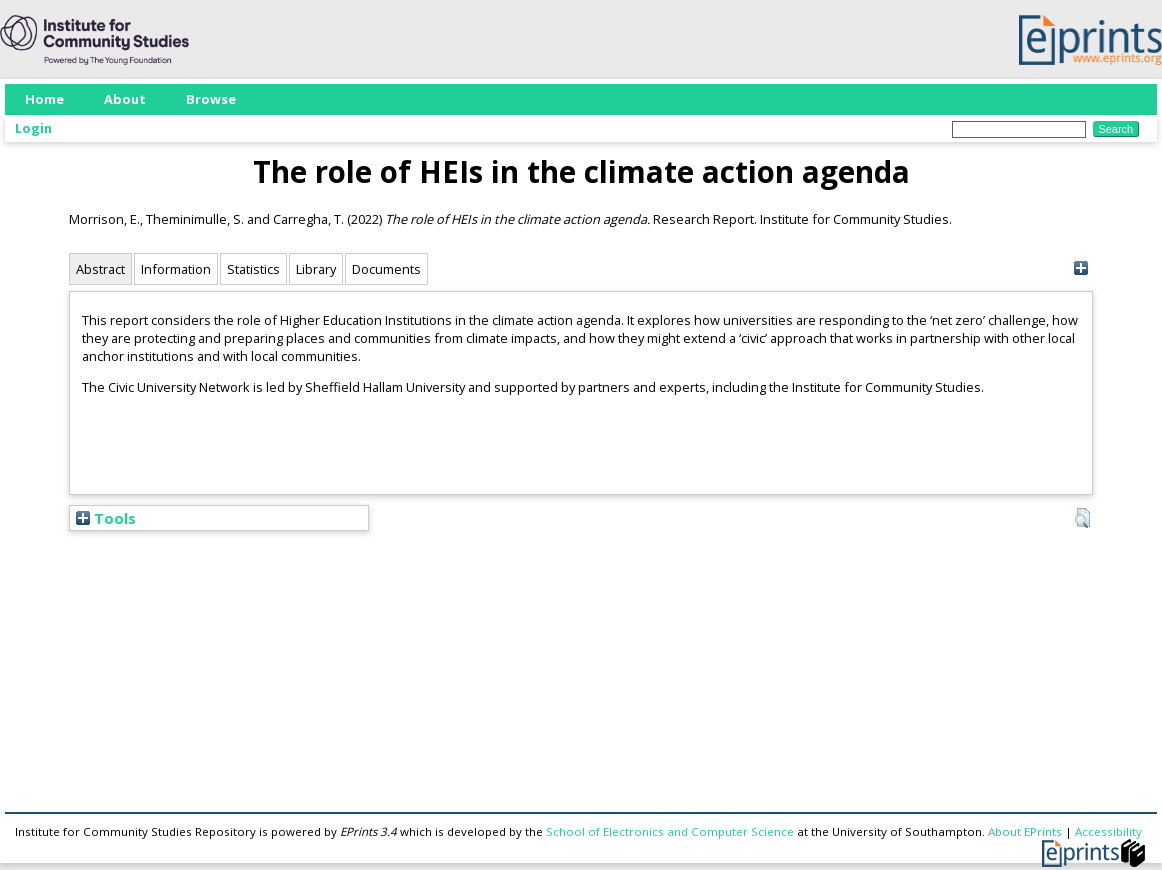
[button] (1082, 518)
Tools (106, 518)
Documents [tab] (386, 269)
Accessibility (1108, 831)
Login (33, 128)
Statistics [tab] (253, 269)
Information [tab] (176, 269)
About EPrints (1025, 831)
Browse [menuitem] (211, 99)
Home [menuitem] (44, 99)
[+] (1080, 268)
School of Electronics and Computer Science (670, 831)
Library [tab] (316, 269)
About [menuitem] (125, 99)
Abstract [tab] (100, 269)
